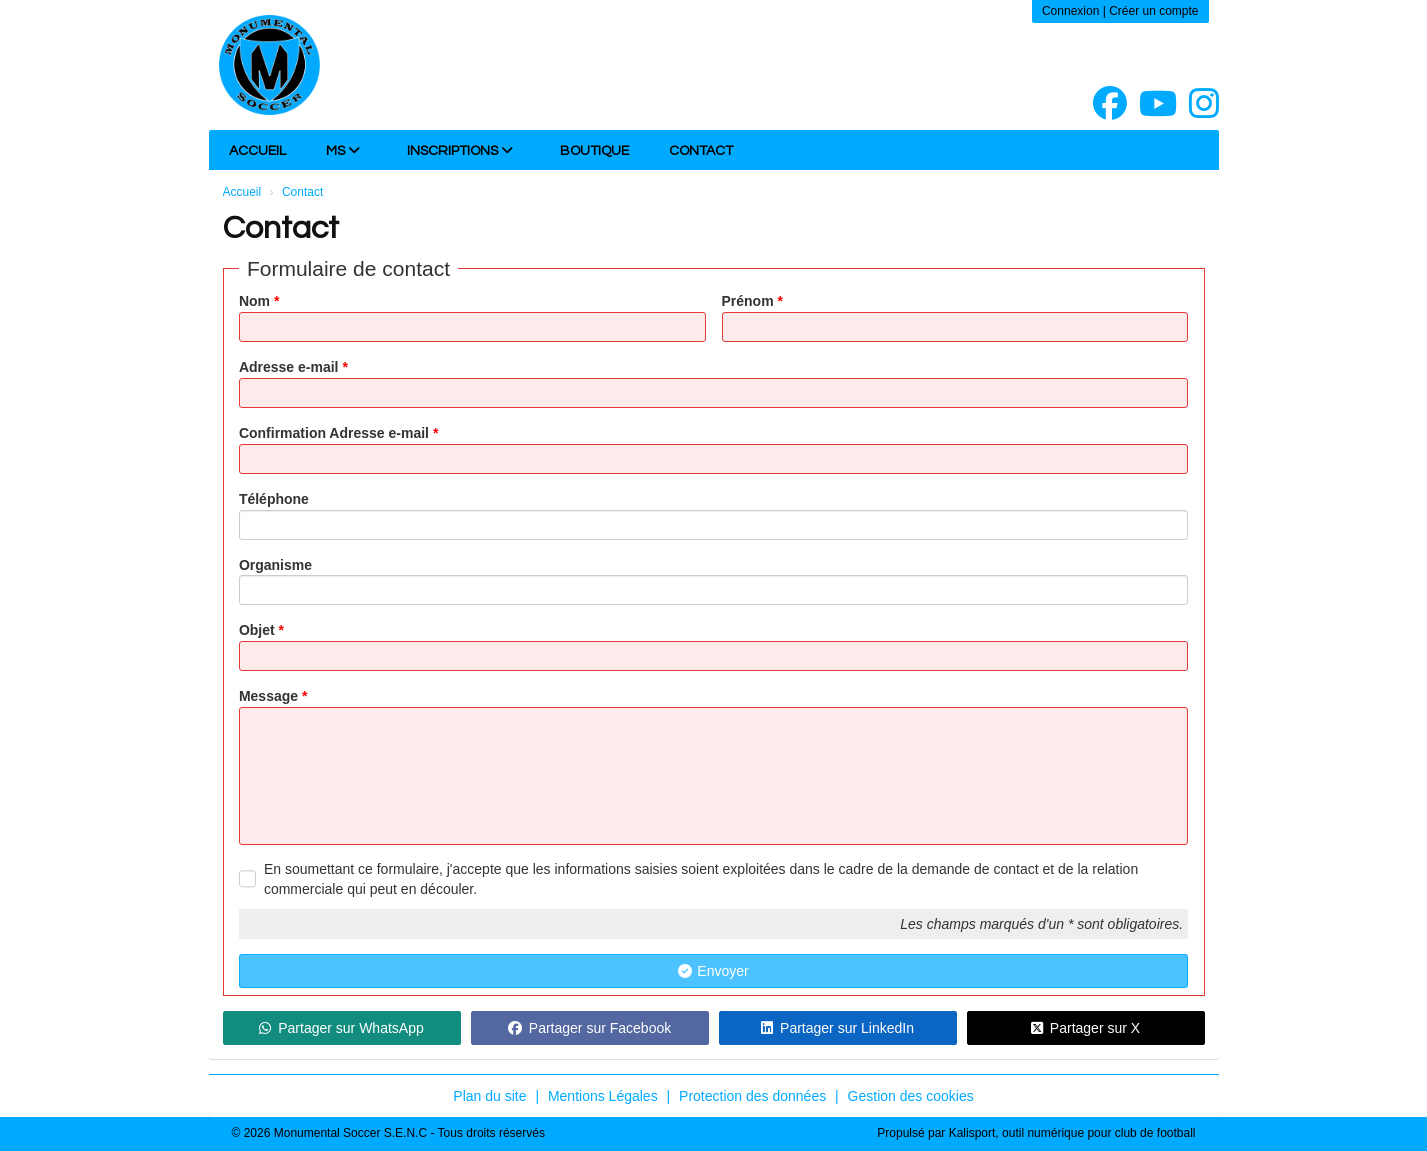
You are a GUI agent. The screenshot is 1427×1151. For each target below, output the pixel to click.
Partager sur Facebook (589, 1028)
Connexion (1070, 11)
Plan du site (489, 1096)
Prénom (752, 301)
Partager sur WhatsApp (341, 1028)
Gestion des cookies (911, 1096)
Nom (259, 301)
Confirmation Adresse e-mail (338, 433)
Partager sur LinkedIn (837, 1028)
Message (273, 696)
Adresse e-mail (293, 367)
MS (343, 150)
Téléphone (274, 499)
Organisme (275, 565)
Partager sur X (1085, 1028)
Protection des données (752, 1096)
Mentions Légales (603, 1096)
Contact (701, 151)
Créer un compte (1153, 11)
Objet (261, 630)
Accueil (257, 151)
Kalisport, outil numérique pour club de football (1072, 1133)
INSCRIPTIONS (460, 150)
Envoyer (713, 971)
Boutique (594, 151)
